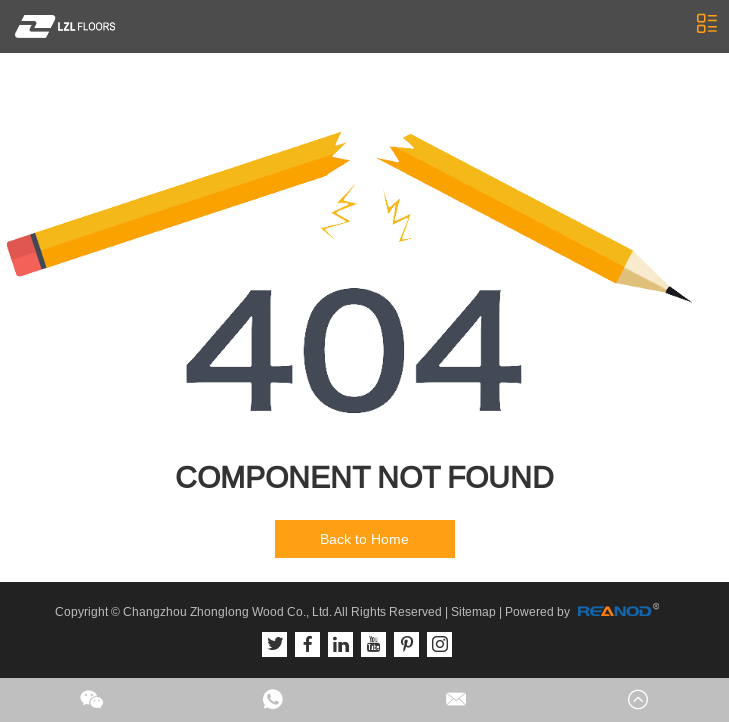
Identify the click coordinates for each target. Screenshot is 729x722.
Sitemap (473, 612)
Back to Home (364, 539)
